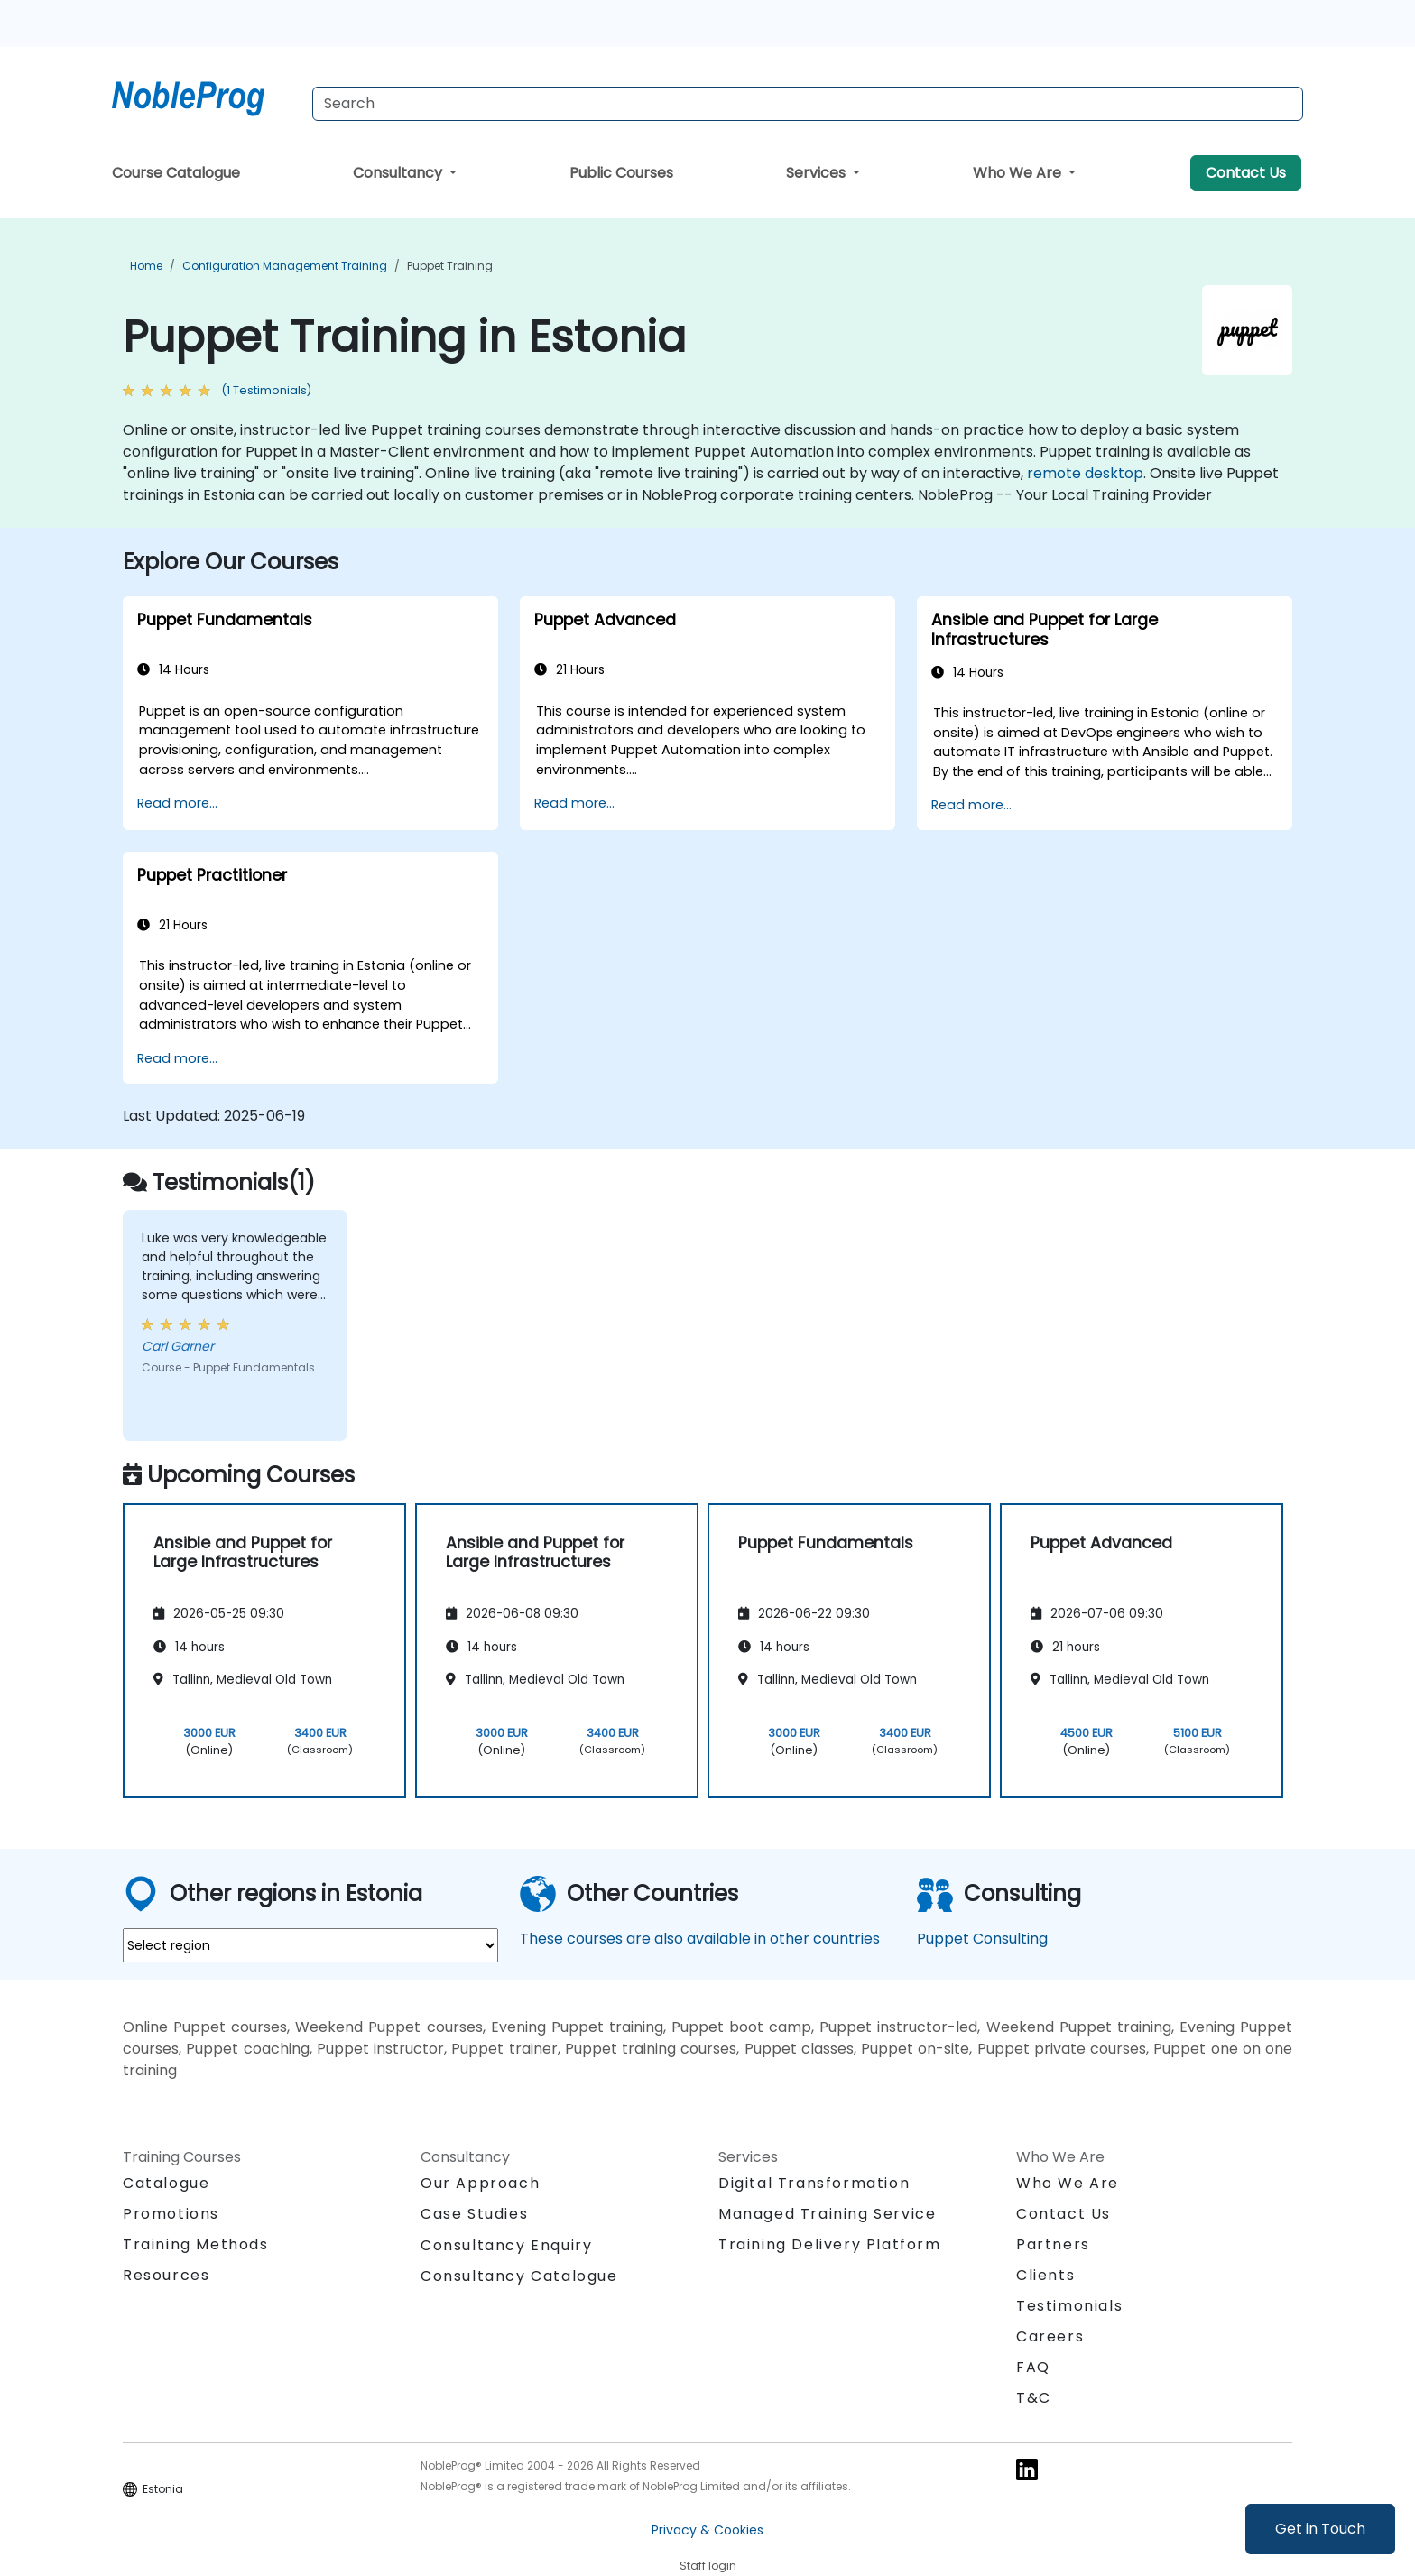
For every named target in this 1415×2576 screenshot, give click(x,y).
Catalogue (166, 2183)
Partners (1053, 2244)
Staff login (708, 2565)
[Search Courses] (807, 104)
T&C (1033, 2397)
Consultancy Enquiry (506, 2246)
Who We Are (1019, 172)
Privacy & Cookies (707, 2530)
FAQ (1033, 2367)
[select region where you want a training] (310, 1945)
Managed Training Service (827, 2213)
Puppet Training (450, 265)
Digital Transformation (814, 2183)
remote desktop (1085, 473)
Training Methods (196, 2244)
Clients (1045, 2275)
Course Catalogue (176, 172)
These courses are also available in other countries (700, 1938)
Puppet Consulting (982, 1938)
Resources (166, 2275)
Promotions (171, 2213)
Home (146, 265)
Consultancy (399, 172)
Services (817, 172)
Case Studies (474, 2213)
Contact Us (1246, 172)
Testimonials (1069, 2305)
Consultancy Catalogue (519, 2276)
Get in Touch (1320, 2528)
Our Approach (480, 2183)
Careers (1050, 2336)
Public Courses (621, 172)
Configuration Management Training (284, 265)
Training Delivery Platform (829, 2244)
